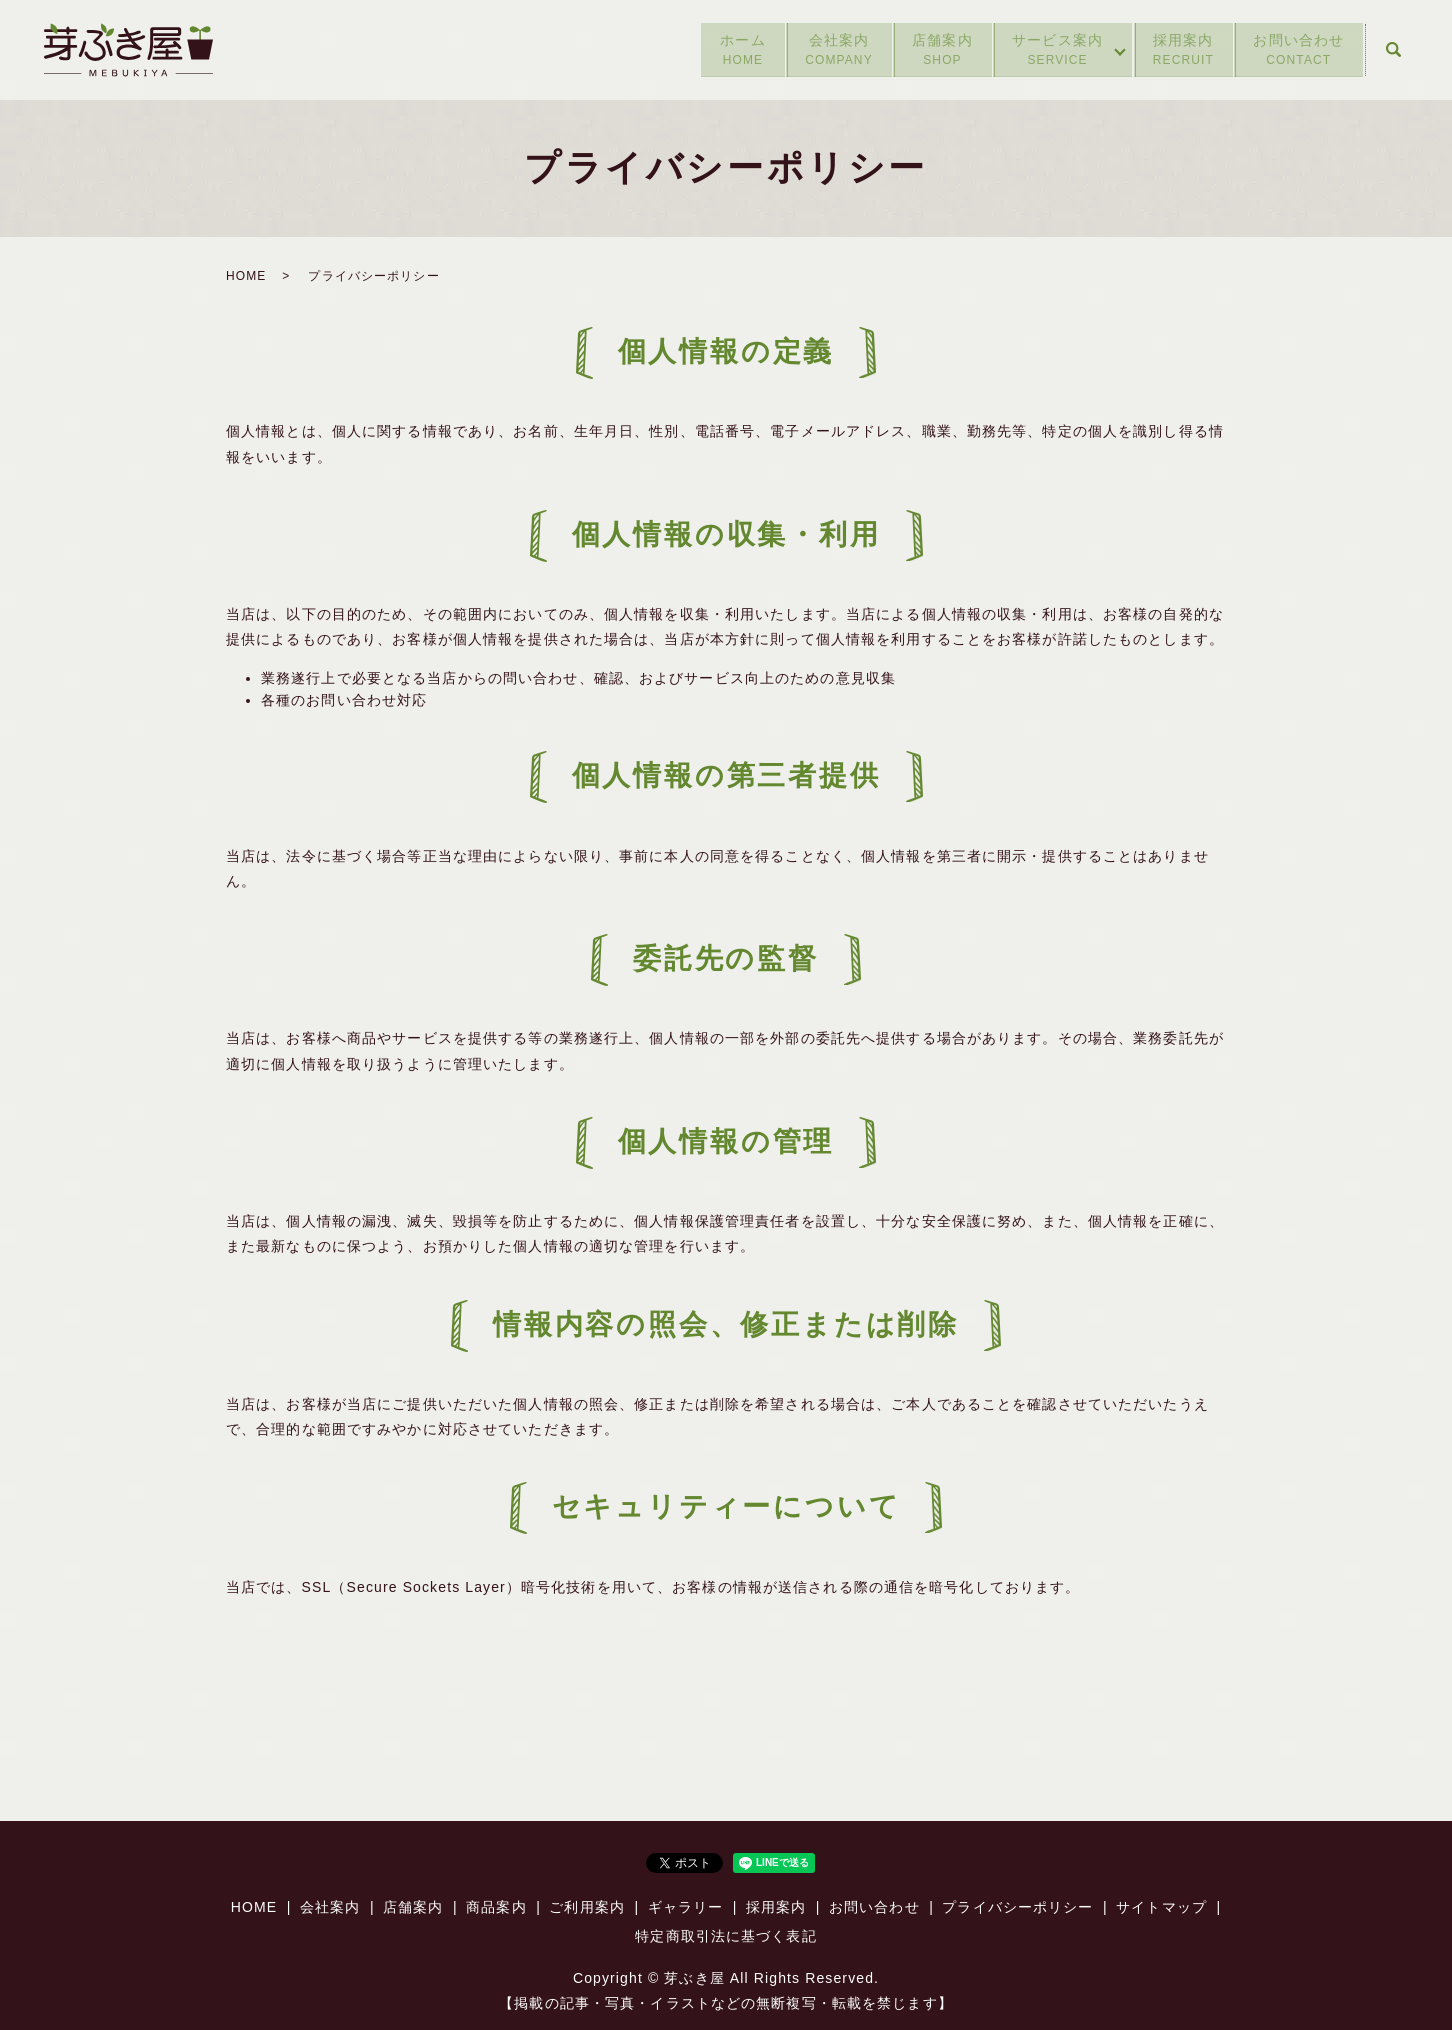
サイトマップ (1161, 1907)
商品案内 (496, 1907)
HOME (246, 276)
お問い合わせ (1297, 50)
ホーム (719, 50)
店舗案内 (926, 50)
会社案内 (819, 50)
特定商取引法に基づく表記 (725, 1936)
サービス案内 (1044, 50)
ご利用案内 (587, 1907)
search (1393, 50)
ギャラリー (686, 1907)
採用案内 (1177, 50)
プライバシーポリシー (1017, 1907)
